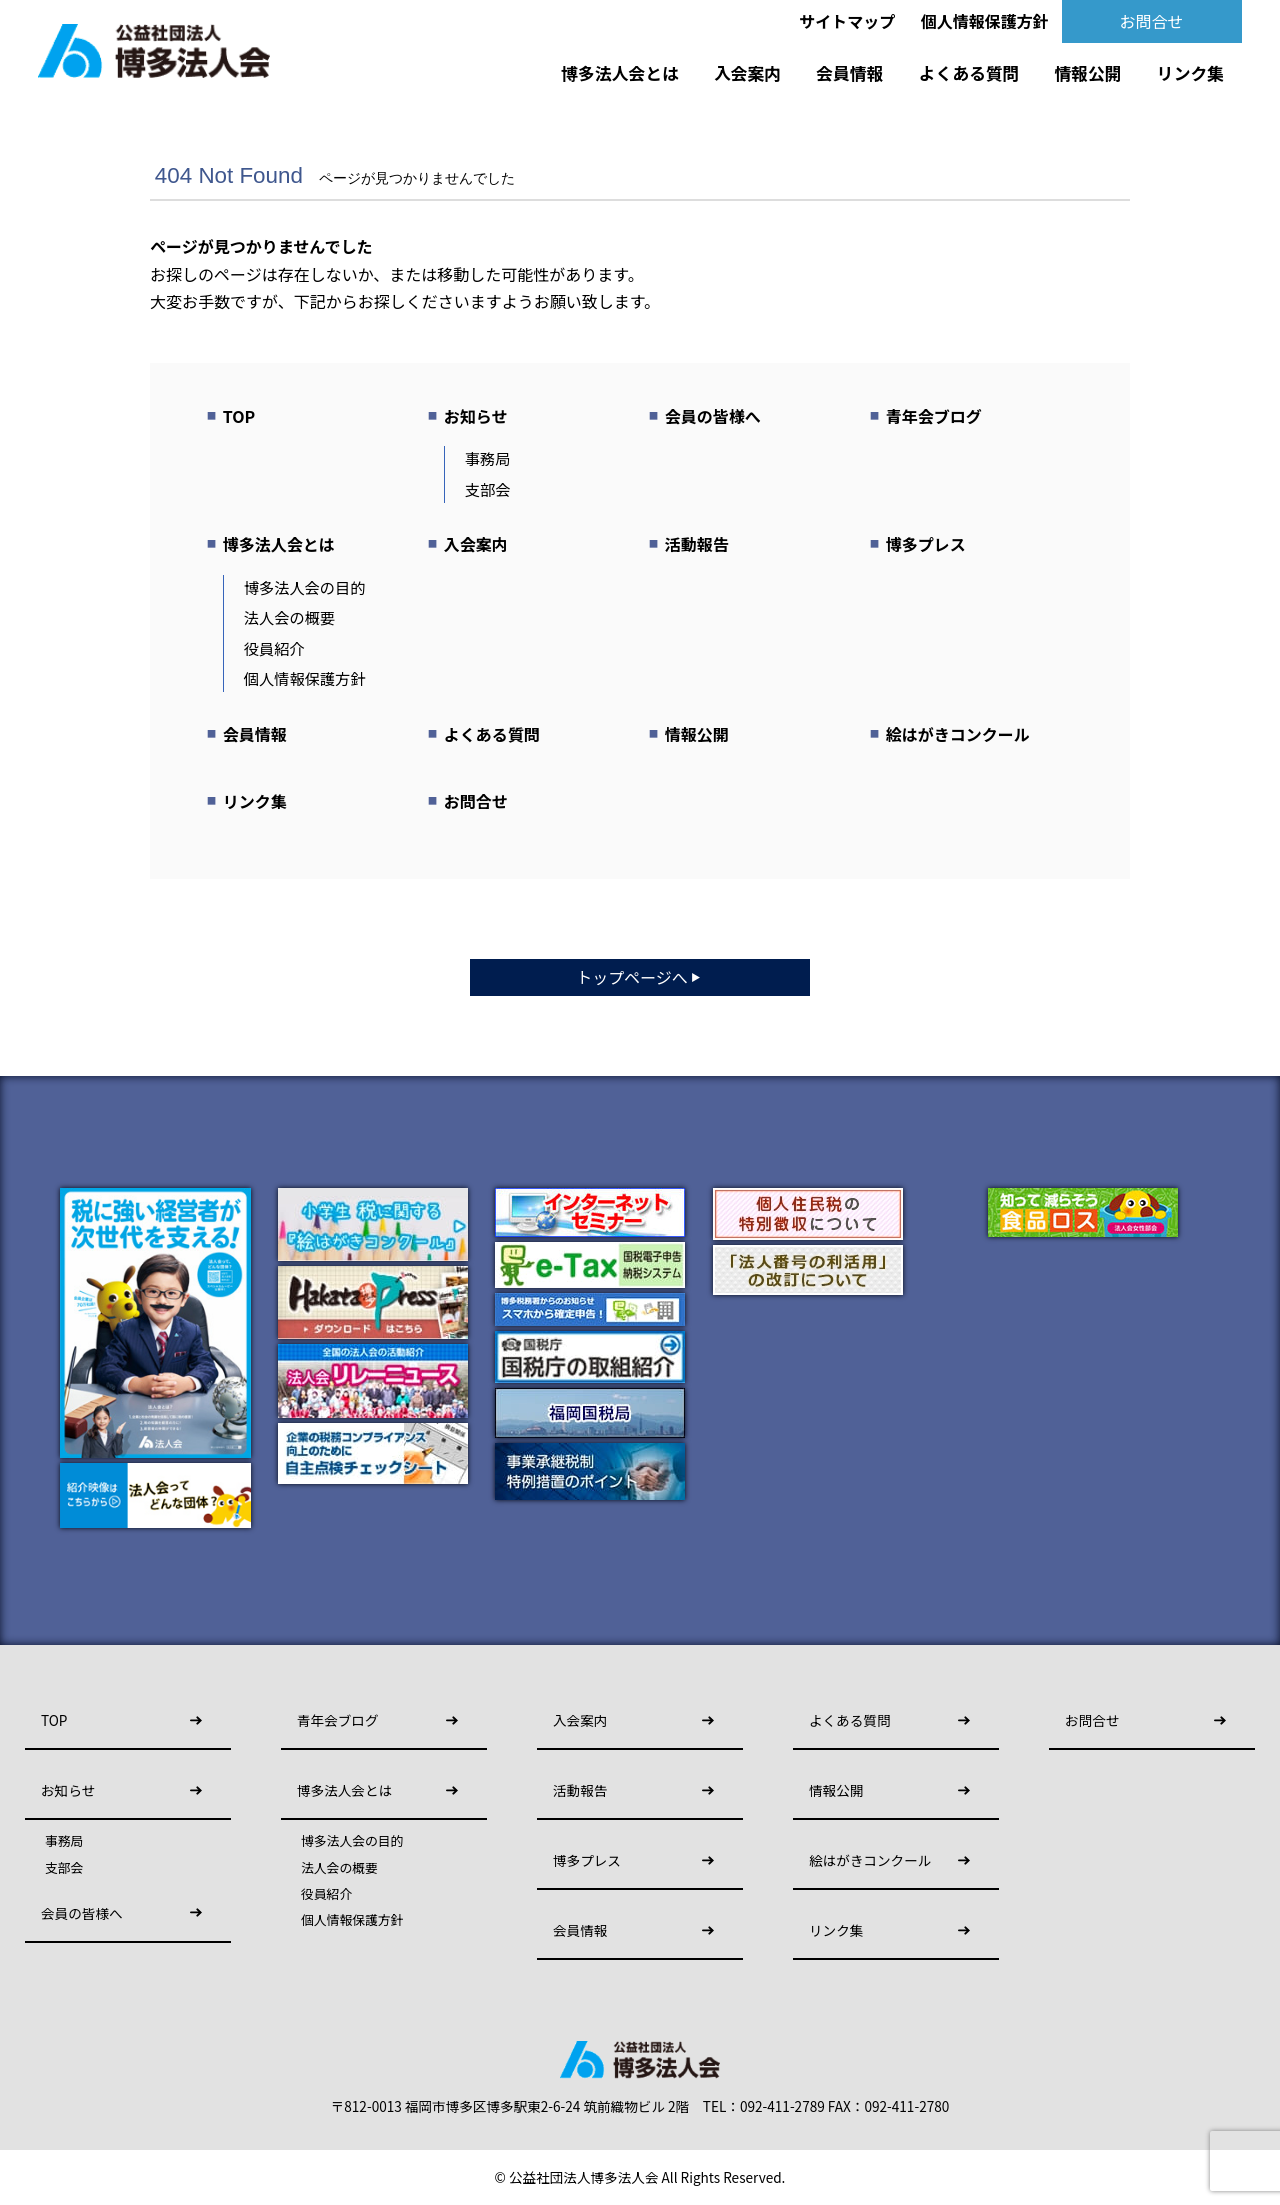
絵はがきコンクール (958, 734)
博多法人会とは (619, 73)
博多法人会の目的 (305, 587)
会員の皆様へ (713, 416)
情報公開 (1088, 73)
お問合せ (1152, 21)
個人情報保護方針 (985, 21)
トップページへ (640, 977)
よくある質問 (969, 73)
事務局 (488, 458)
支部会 (488, 489)
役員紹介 (274, 648)
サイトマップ (847, 21)
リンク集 (1190, 73)
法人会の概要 (289, 617)
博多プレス (926, 544)
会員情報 (849, 73)
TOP (239, 416)
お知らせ (476, 416)
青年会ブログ (934, 416)
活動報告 (697, 544)
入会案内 (747, 73)
